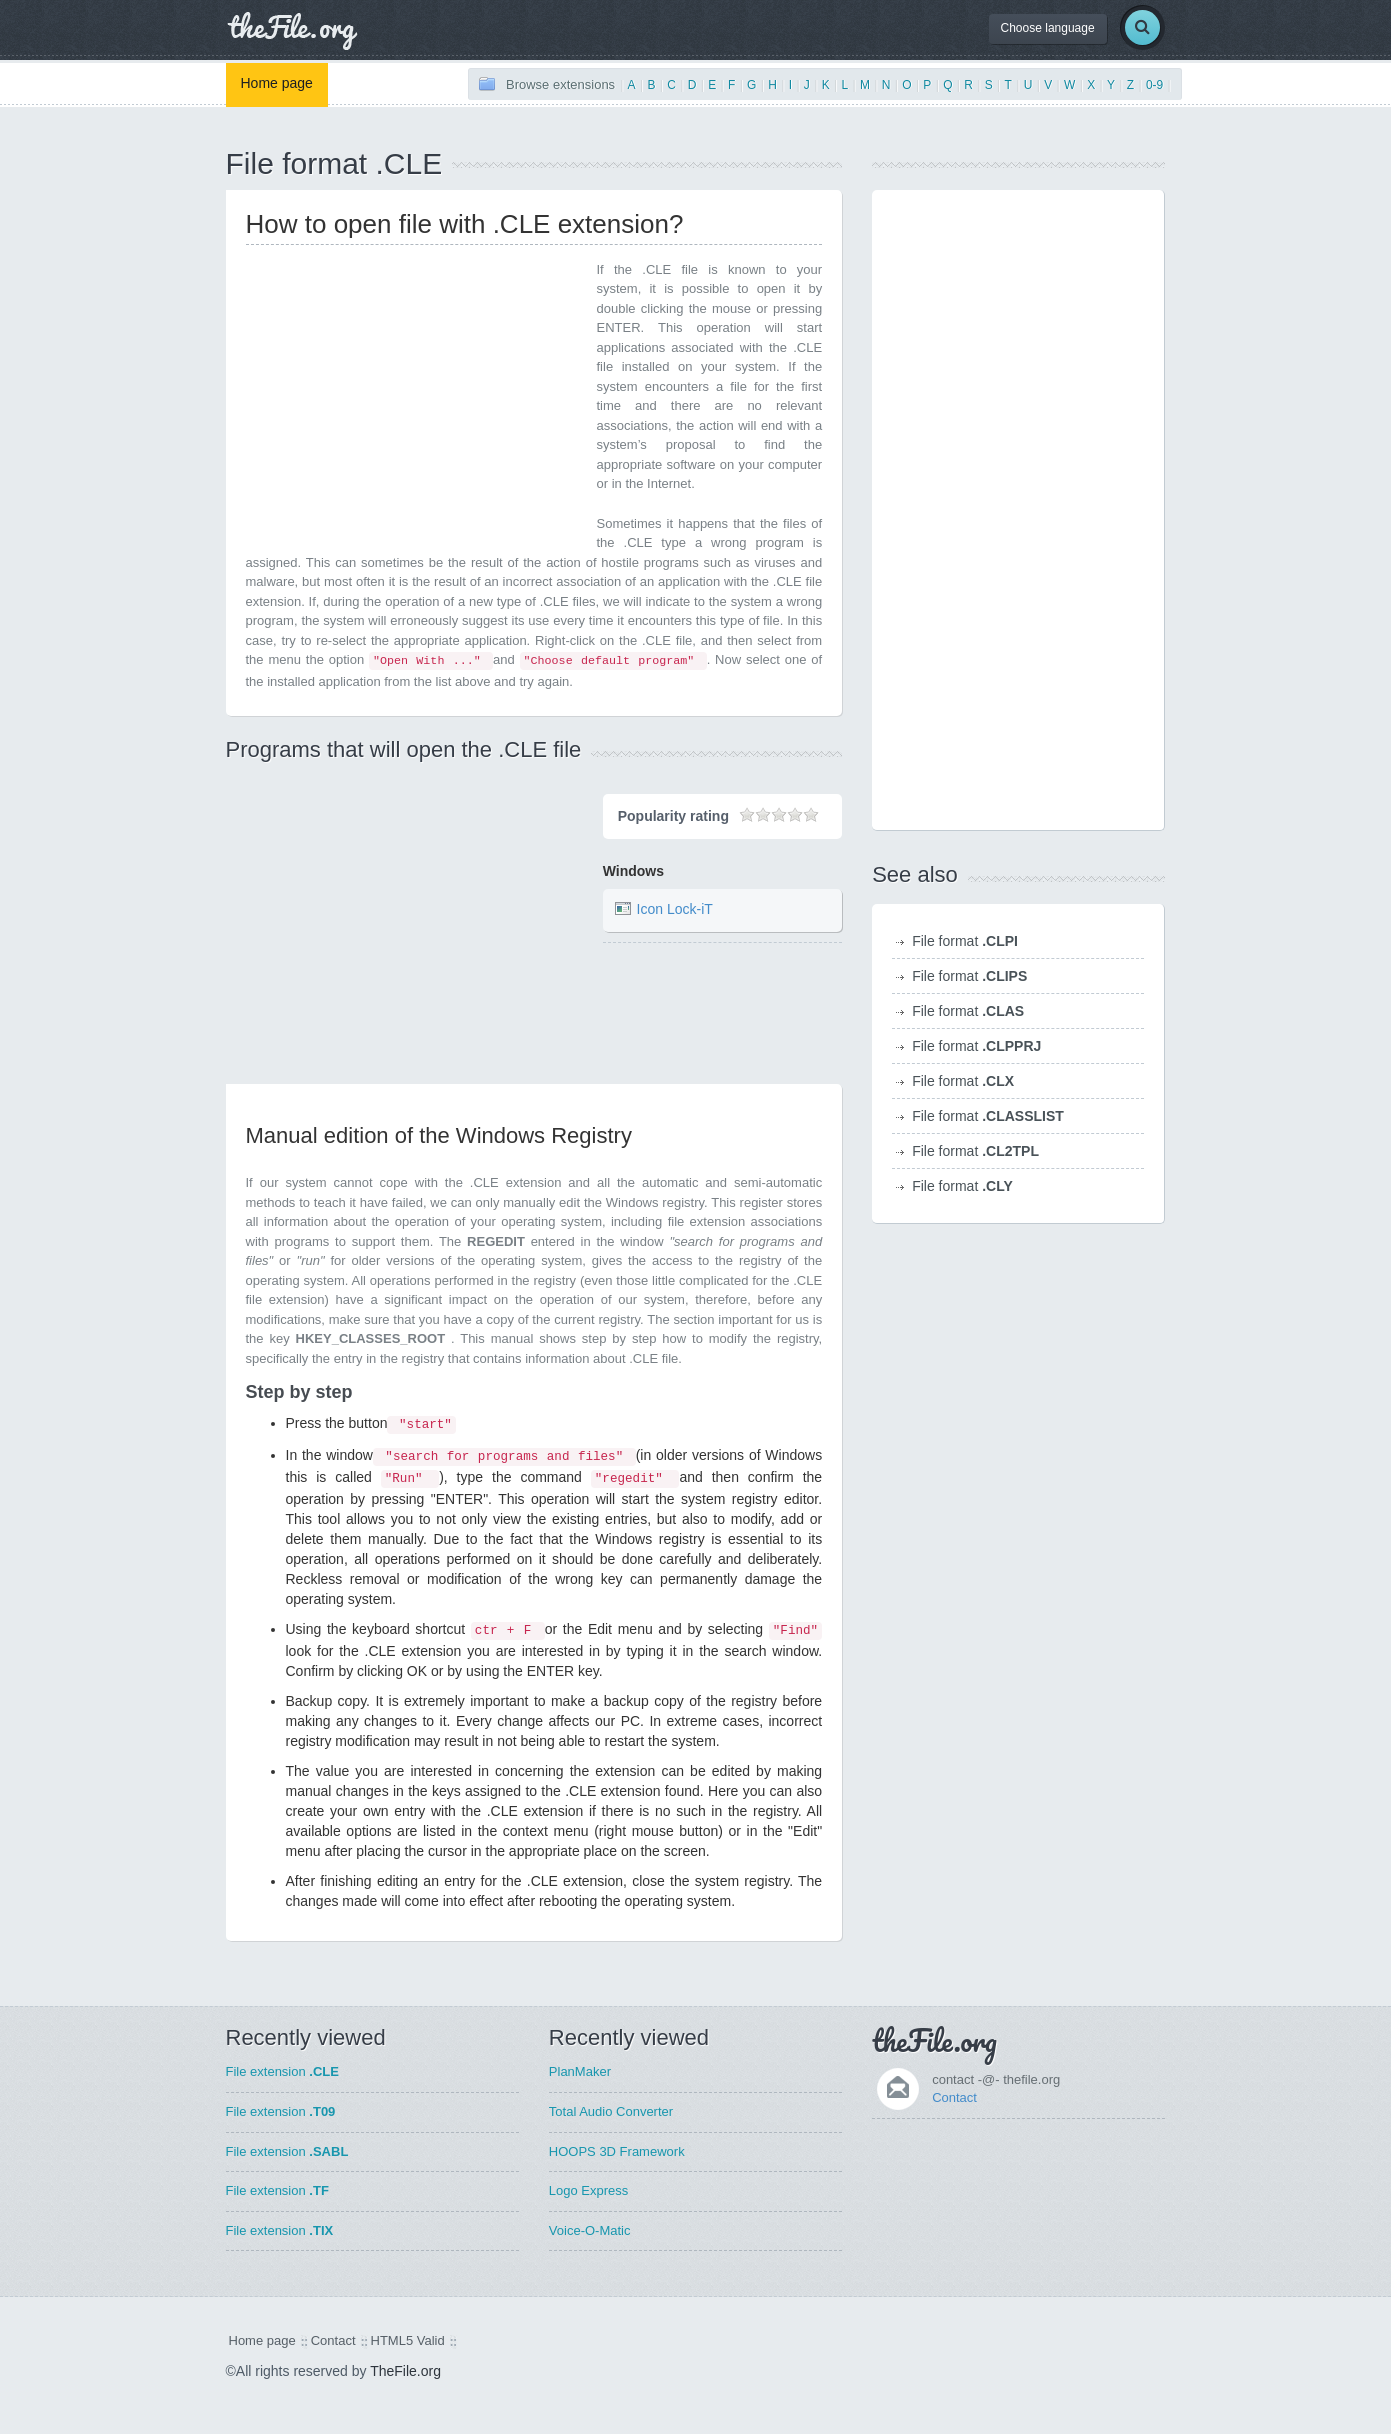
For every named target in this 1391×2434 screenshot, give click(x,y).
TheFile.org (405, 2371)
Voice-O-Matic (590, 2230)
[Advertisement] (414, 400)
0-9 (1154, 85)
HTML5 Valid (408, 2340)
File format (965, 941)
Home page (277, 83)
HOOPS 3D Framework (617, 2151)
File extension (282, 2071)
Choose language (1048, 28)
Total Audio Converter (611, 2111)
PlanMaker (580, 2071)
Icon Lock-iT (675, 910)
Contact (954, 2097)
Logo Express (589, 2190)
